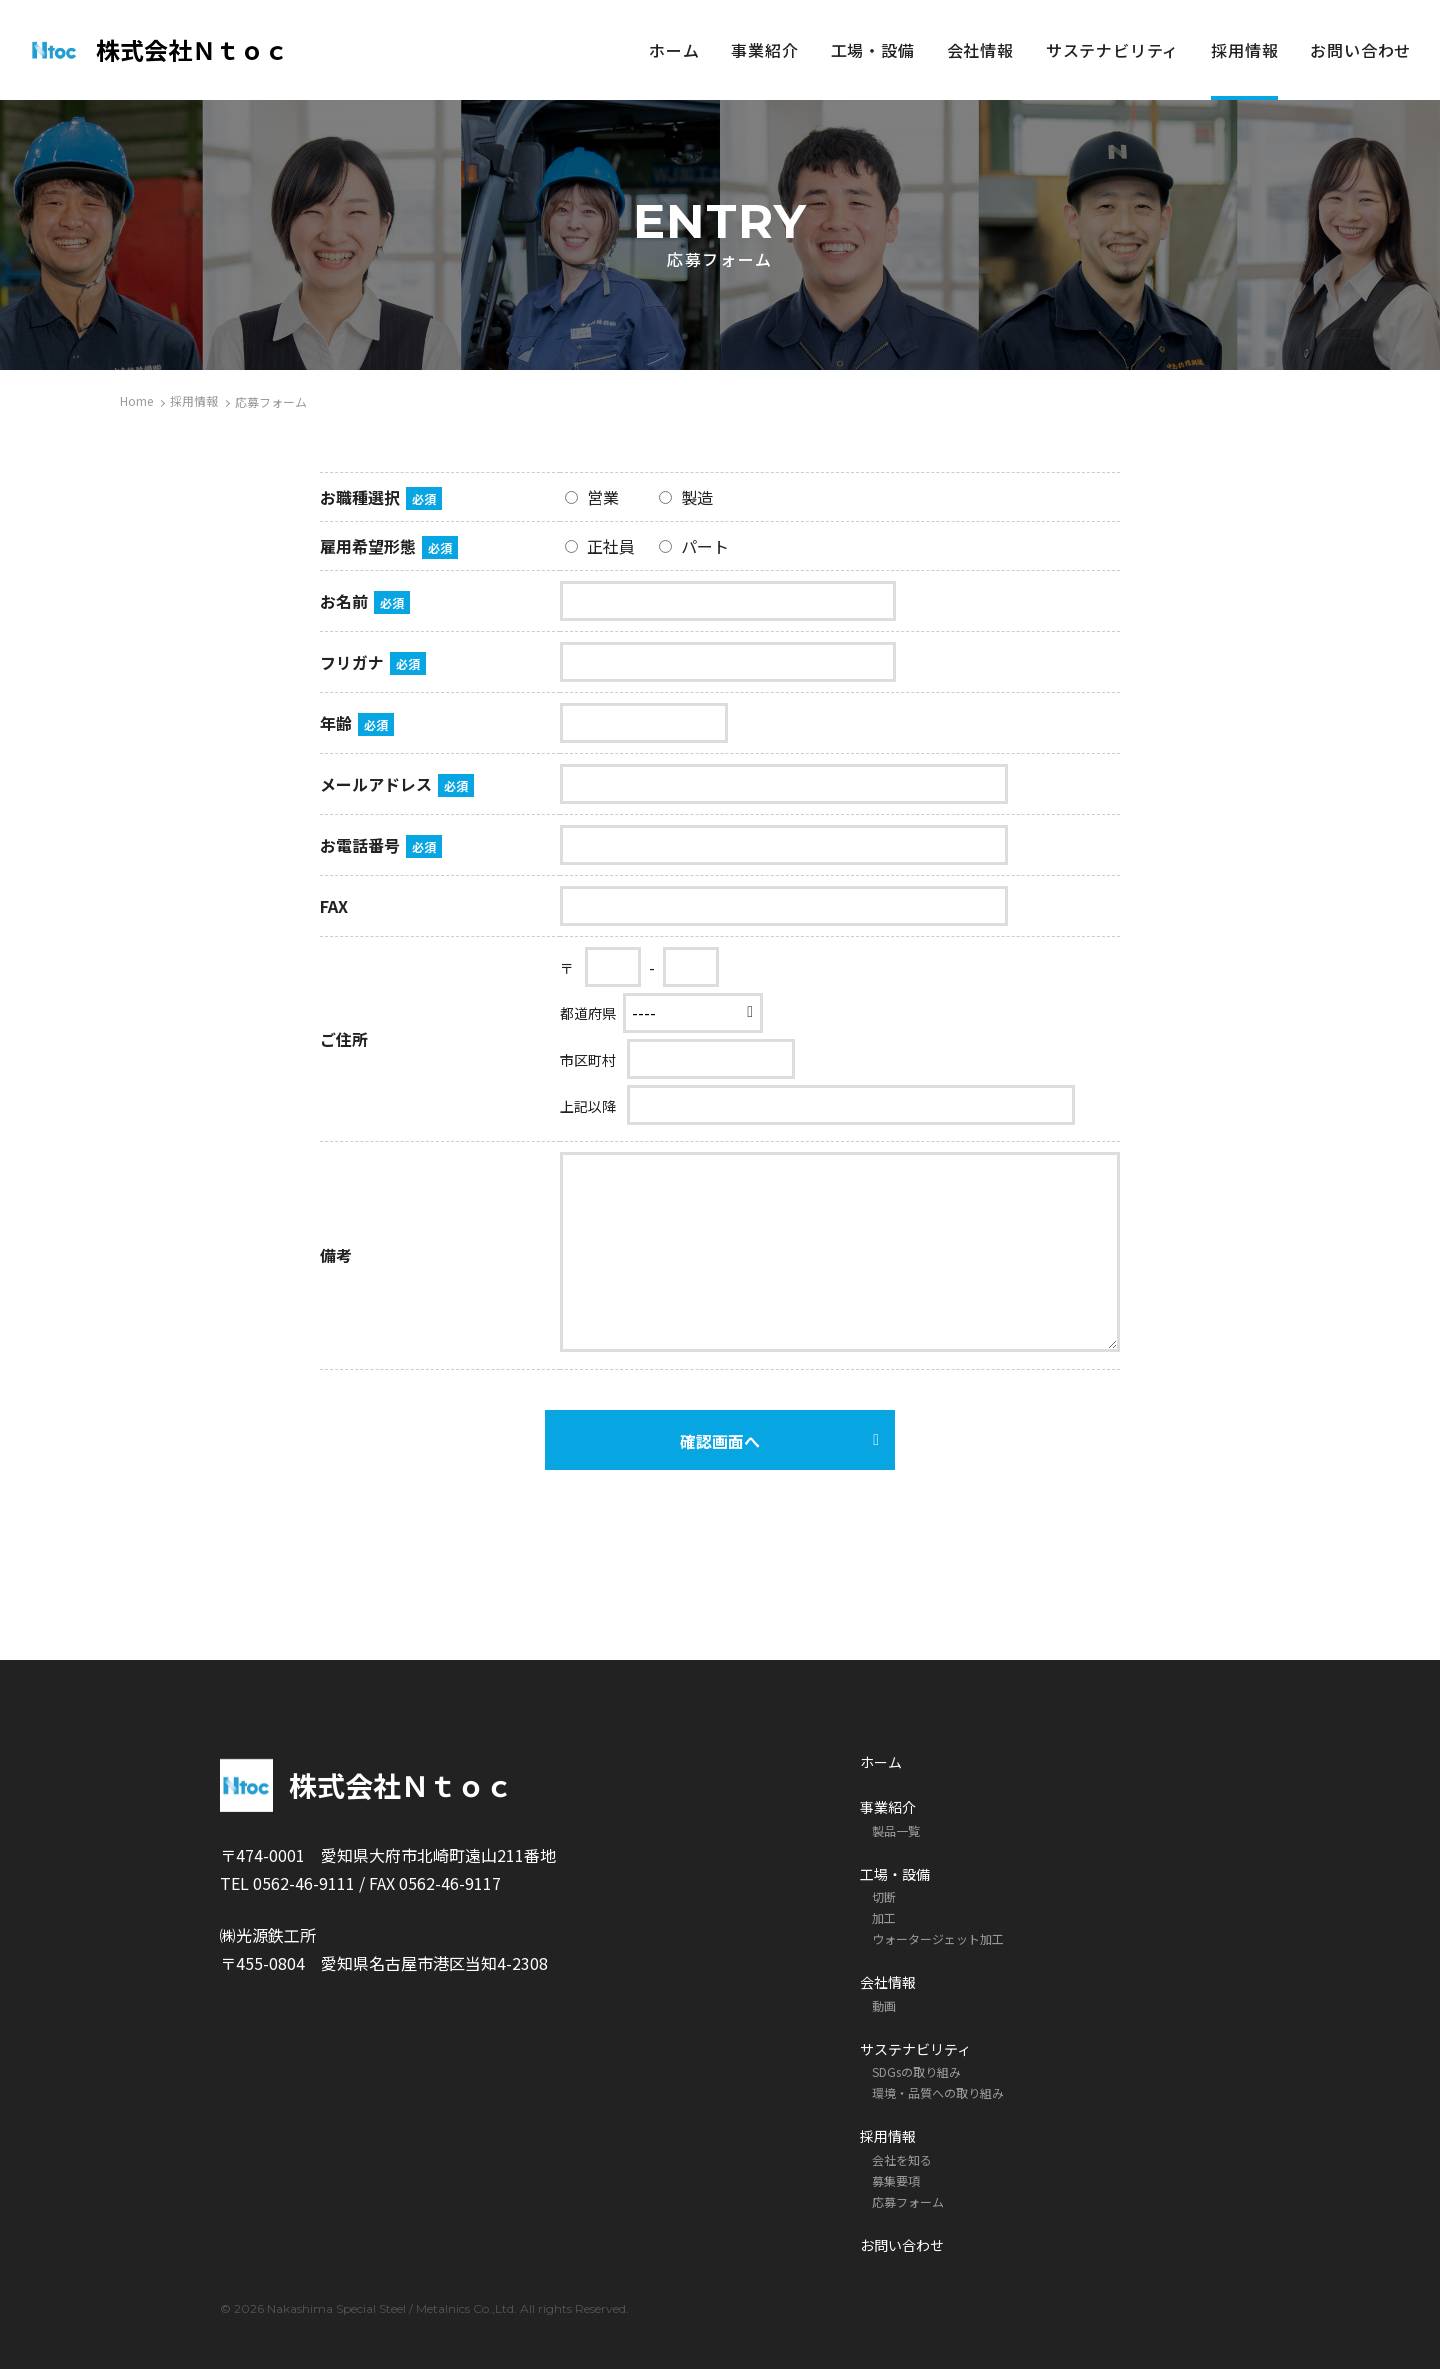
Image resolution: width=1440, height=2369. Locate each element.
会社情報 (980, 50)
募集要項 (896, 2180)
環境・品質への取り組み (938, 2092)
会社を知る (902, 2159)
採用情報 (1244, 50)
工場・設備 (873, 50)
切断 (884, 1896)
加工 (884, 1917)
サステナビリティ (1112, 50)
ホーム (674, 50)
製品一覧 (896, 1830)
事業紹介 (764, 50)
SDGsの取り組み (916, 2071)
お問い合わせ (1360, 50)
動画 (884, 2005)
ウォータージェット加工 (938, 1938)
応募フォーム (908, 2201)
